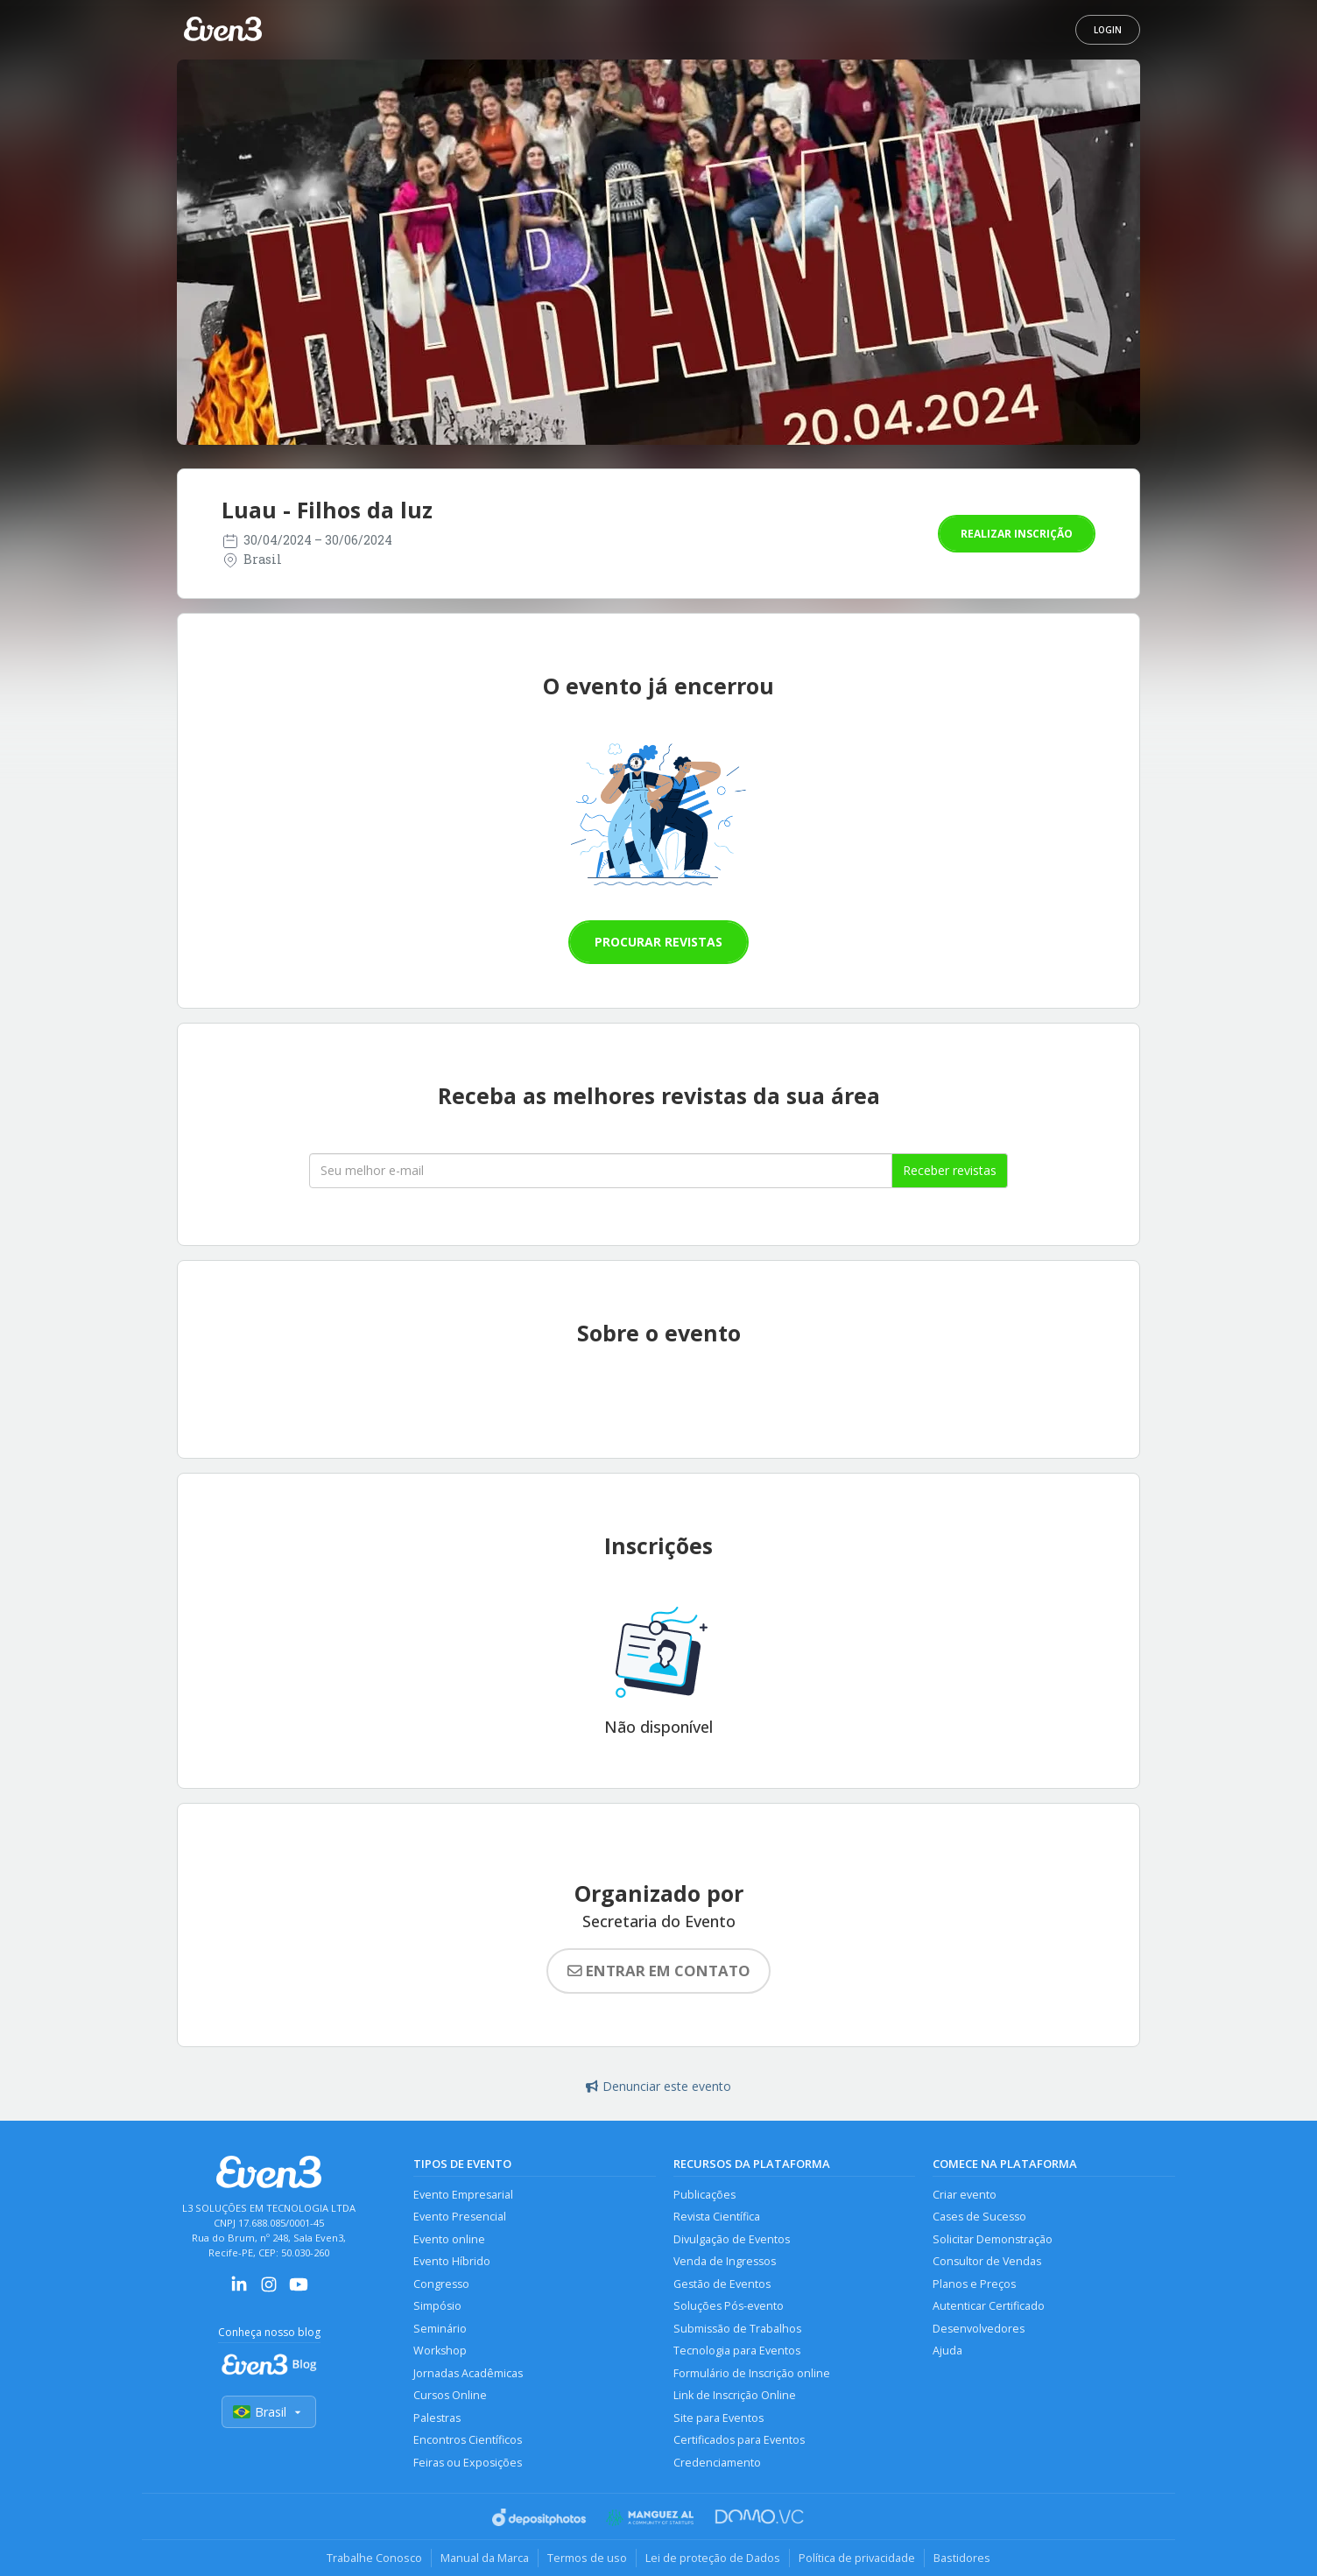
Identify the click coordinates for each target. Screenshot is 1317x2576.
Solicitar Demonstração (993, 2239)
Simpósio (437, 2305)
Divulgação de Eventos (731, 2239)
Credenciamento (717, 2462)
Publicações (704, 2194)
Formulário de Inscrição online (751, 2373)
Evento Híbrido (451, 2261)
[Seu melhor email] (600, 1170)
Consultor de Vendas (987, 2261)
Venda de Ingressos (724, 2261)
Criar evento (965, 2194)
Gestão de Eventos (722, 2284)
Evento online (449, 2239)
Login (1108, 30)
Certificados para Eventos (739, 2439)
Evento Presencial (459, 2216)
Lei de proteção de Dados (712, 2557)
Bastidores (961, 2557)
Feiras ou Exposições (467, 2462)
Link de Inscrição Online (734, 2395)
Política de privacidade (857, 2557)
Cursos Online (450, 2395)
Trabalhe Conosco (374, 2557)
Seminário (440, 2328)
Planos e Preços (974, 2284)
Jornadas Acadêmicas (468, 2373)
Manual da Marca (484, 2557)
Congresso (441, 2284)
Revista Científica (716, 2216)
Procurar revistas (658, 941)
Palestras (437, 2418)
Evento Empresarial (463, 2194)
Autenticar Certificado (989, 2305)
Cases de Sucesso (979, 2216)
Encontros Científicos (467, 2439)
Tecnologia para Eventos (736, 2350)
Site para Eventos (718, 2418)
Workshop (440, 2350)
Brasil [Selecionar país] (269, 2412)
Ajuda (947, 2350)
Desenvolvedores (979, 2328)
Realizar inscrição (1017, 533)
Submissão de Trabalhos (737, 2328)
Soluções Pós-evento (728, 2305)
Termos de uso (587, 2557)
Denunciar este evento (658, 2086)
